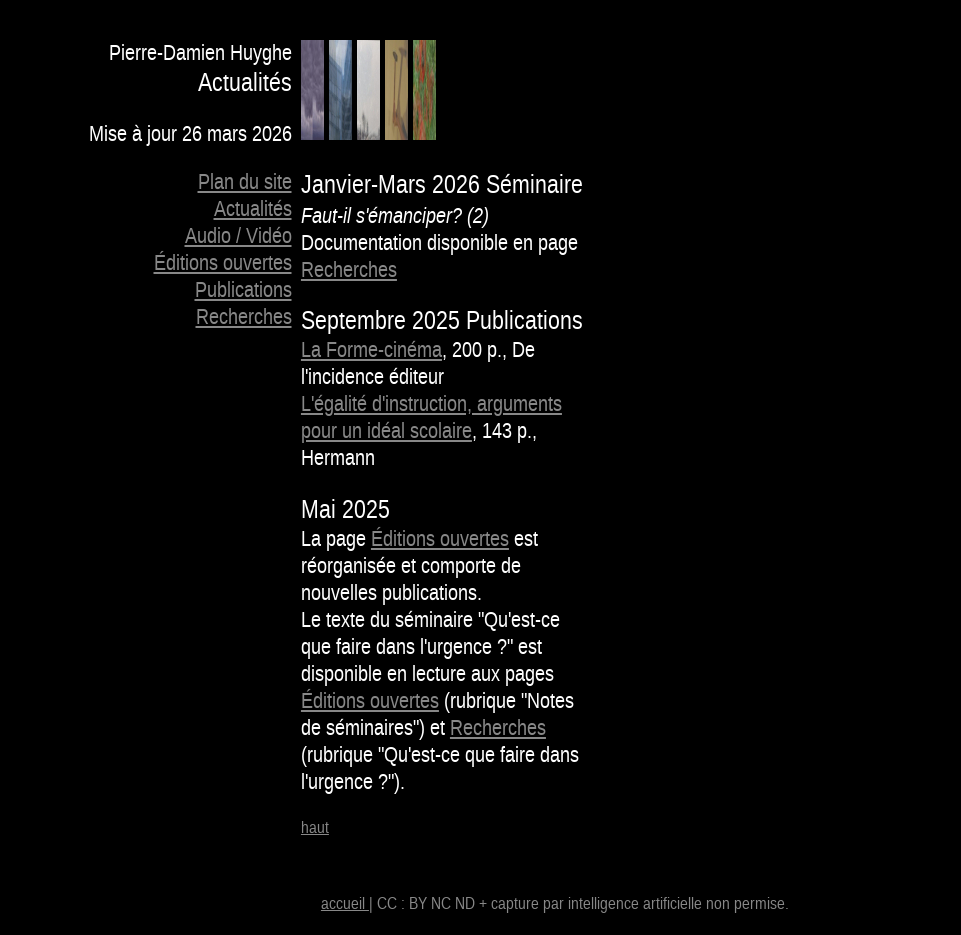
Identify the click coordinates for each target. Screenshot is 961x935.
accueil (345, 904)
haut (315, 828)
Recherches (244, 317)
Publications (243, 290)
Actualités (253, 209)
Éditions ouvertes (223, 263)
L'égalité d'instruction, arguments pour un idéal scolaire (431, 418)
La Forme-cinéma (371, 350)
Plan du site (245, 182)
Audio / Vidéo (238, 236)
